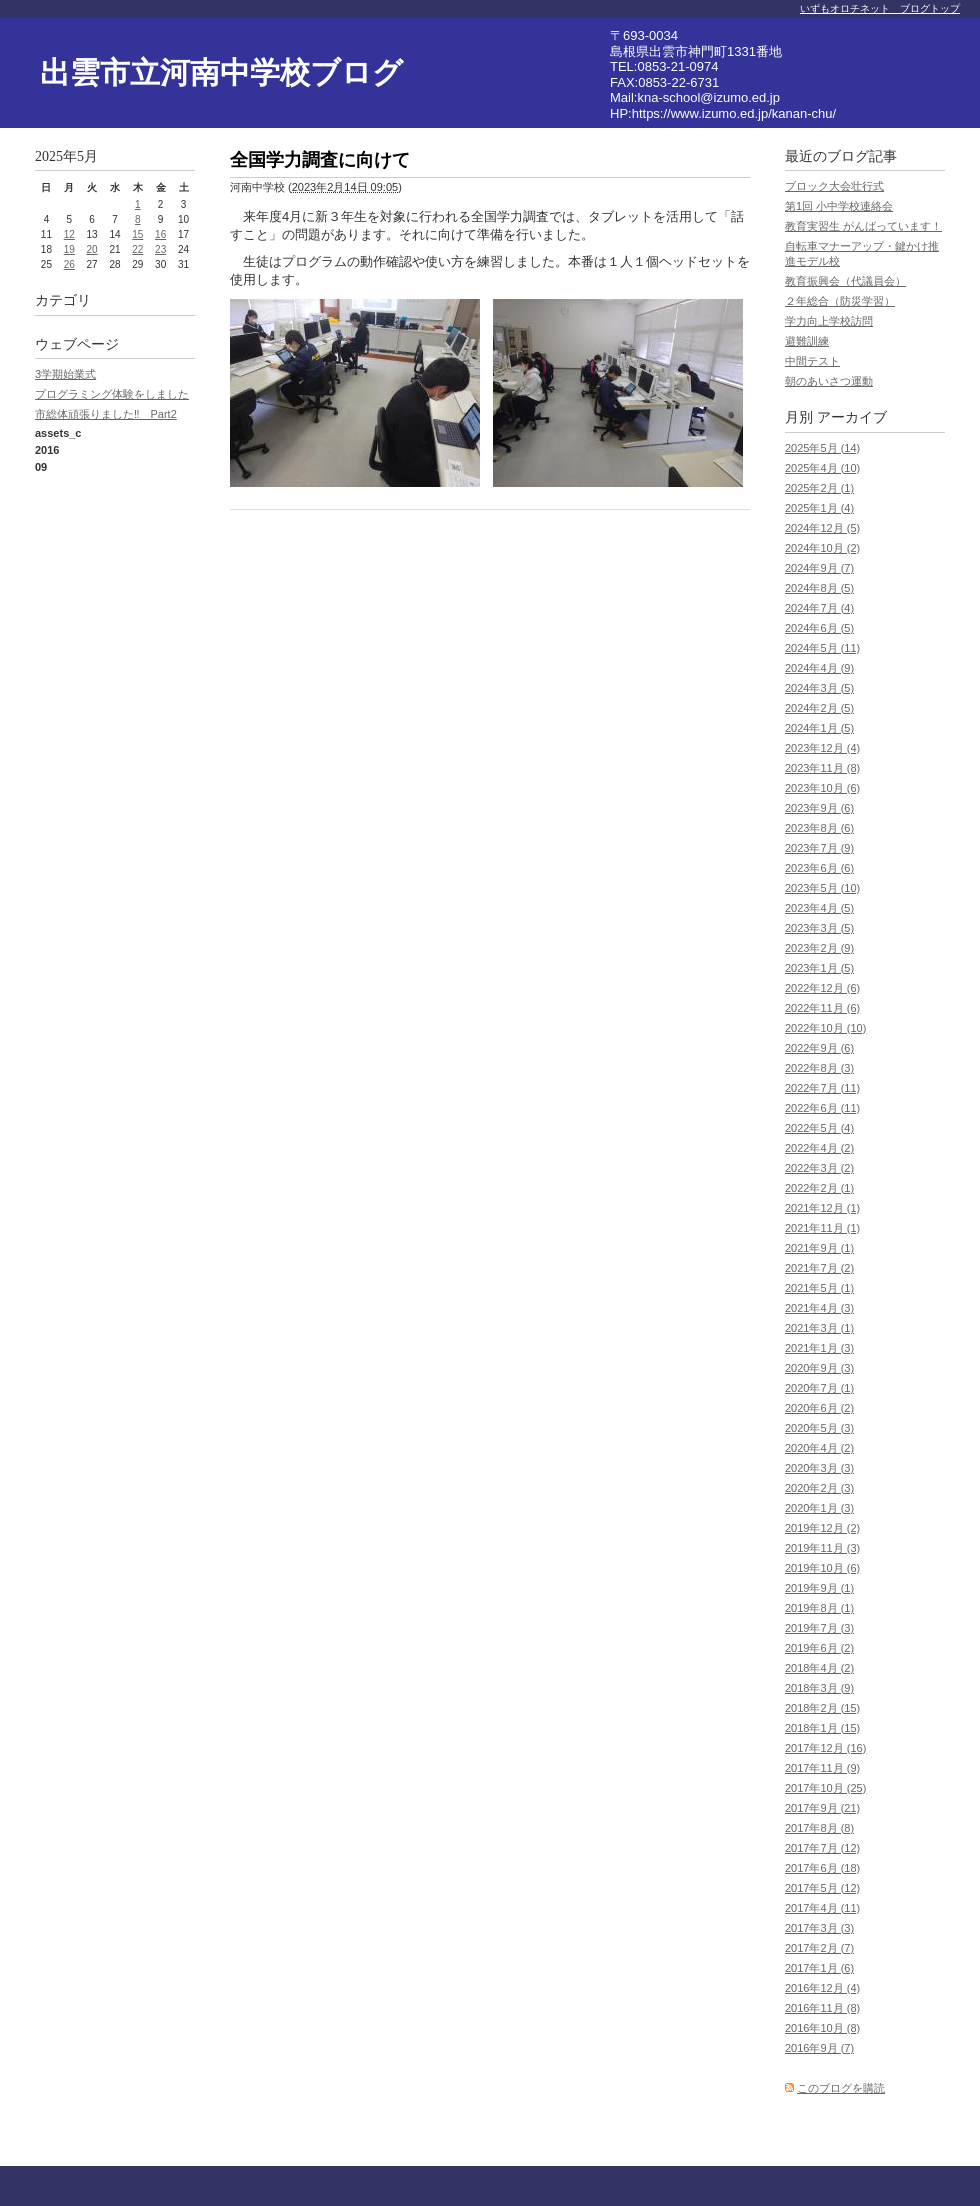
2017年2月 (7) (819, 1948)
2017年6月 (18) (822, 1868)
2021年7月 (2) (819, 1268)
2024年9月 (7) (819, 568)
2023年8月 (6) (819, 828)
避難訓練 (807, 341)
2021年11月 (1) (822, 1228)
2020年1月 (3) (819, 1508)
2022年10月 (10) (825, 1028)
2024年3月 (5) (819, 688)
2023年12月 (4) (822, 748)
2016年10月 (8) (822, 2028)
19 (69, 249)
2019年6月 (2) (819, 1648)
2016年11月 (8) (822, 2008)
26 (69, 264)
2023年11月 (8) (822, 768)
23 (160, 249)
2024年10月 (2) (822, 548)
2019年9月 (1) (819, 1588)
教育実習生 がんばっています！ (863, 226)
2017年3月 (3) (819, 1928)
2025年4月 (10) (822, 468)
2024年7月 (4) (819, 608)
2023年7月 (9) (819, 848)
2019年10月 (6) (822, 1568)
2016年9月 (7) (819, 2048)
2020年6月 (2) (819, 1408)
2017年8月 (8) (819, 1828)
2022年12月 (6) (822, 988)
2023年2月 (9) (819, 948)
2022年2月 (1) (819, 1188)
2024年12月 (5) (822, 528)
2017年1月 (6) (819, 1968)
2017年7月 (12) (822, 1848)
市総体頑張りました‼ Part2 (106, 414)
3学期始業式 (65, 374)
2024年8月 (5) (819, 588)
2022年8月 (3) (819, 1068)
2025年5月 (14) (822, 448)
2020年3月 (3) (819, 1468)
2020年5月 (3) (819, 1428)
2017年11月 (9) (822, 1768)
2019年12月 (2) (822, 1528)
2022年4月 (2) (819, 1148)
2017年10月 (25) (825, 1788)
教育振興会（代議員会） (845, 281)
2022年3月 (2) (819, 1168)
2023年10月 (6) (822, 788)
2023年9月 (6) (819, 808)
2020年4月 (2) (819, 1448)
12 (69, 234)
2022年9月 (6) (819, 1048)
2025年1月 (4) (819, 508)
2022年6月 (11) (822, 1108)
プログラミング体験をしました (112, 394)
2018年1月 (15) (822, 1728)
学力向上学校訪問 (829, 321)
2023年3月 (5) (819, 928)
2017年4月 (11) (822, 1908)
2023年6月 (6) (819, 868)
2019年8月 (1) (819, 1608)
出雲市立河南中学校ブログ (221, 72)
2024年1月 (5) (819, 728)
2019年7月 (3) (819, 1628)
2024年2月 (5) (819, 708)
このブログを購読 (841, 2088)
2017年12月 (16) (825, 1748)
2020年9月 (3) (819, 1368)
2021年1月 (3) (819, 1348)
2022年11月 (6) (822, 1008)
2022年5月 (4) (819, 1128)
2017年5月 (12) (822, 1888)
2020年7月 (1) (819, 1388)
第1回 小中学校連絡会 (839, 206)
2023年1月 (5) (819, 968)
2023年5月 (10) (822, 888)
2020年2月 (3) (819, 1488)
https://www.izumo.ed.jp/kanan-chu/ (734, 113)
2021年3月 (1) (819, 1328)
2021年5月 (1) (819, 1288)
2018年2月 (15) (822, 1708)
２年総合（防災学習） (840, 301)
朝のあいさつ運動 (829, 381)
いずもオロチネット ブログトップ (880, 8)
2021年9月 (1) (819, 1248)
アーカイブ (852, 417)
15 (137, 234)
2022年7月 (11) (822, 1088)
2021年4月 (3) (819, 1308)
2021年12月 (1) (822, 1208)
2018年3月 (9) (819, 1688)
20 (92, 249)
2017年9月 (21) (822, 1808)
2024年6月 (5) (819, 628)
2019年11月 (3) (822, 1548)
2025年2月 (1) (819, 488)
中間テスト (812, 361)
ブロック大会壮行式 (834, 186)
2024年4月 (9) (819, 668)
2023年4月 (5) (819, 908)
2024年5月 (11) (822, 648)
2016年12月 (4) (822, 1988)
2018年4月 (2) (819, 1668)
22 (137, 249)
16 (160, 234)
